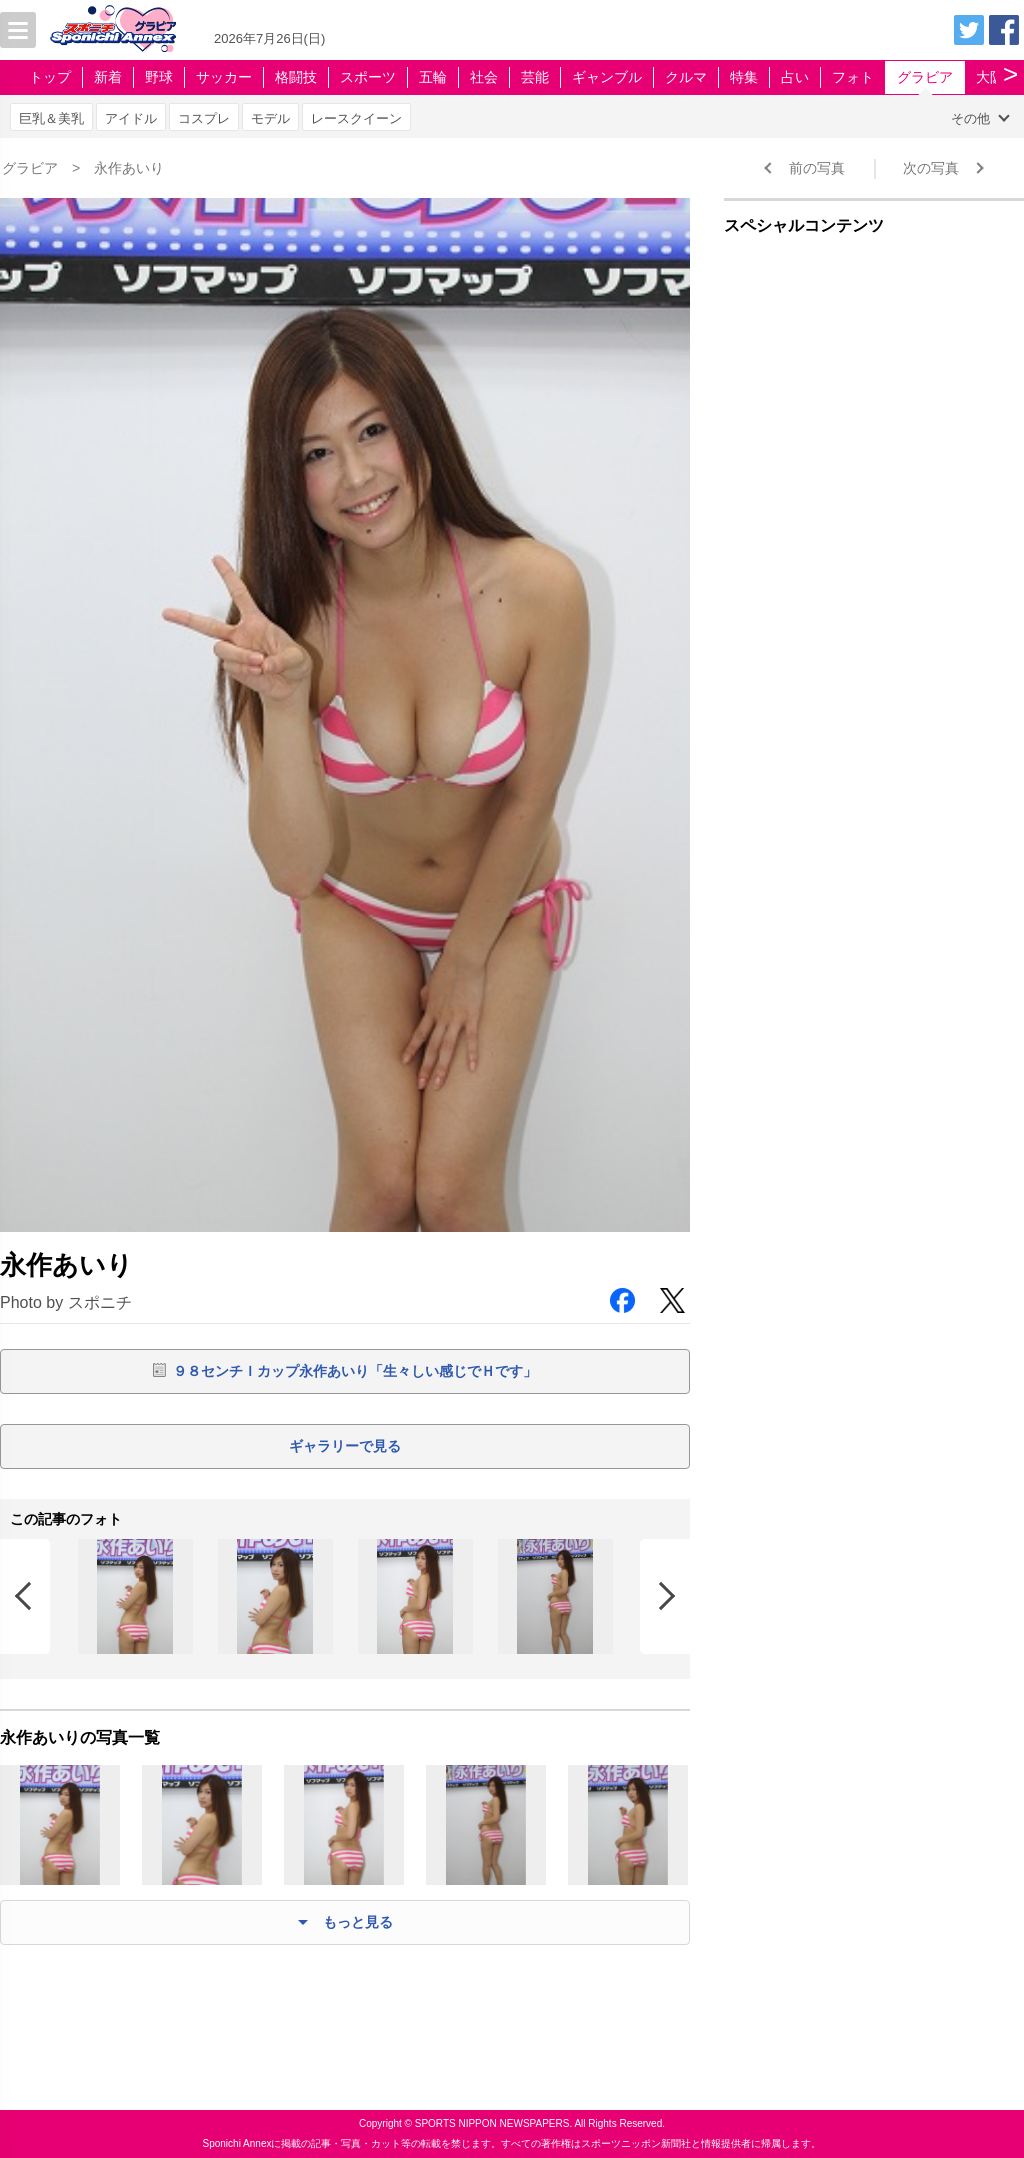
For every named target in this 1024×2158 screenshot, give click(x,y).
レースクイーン (356, 118)
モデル (270, 118)
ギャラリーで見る (345, 1446)
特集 (744, 77)
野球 (159, 77)
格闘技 (296, 77)
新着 (108, 77)
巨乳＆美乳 (51, 118)
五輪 (433, 77)
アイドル (131, 118)
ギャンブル (607, 77)
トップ (50, 77)
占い (795, 77)
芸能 (535, 77)
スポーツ (368, 77)
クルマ (686, 77)
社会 (484, 77)
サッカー (224, 77)
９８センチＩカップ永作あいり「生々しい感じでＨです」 (355, 1371)
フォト (853, 77)
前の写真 (817, 168)
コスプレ (204, 118)
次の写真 (931, 168)
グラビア (925, 77)
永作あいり (129, 168)
